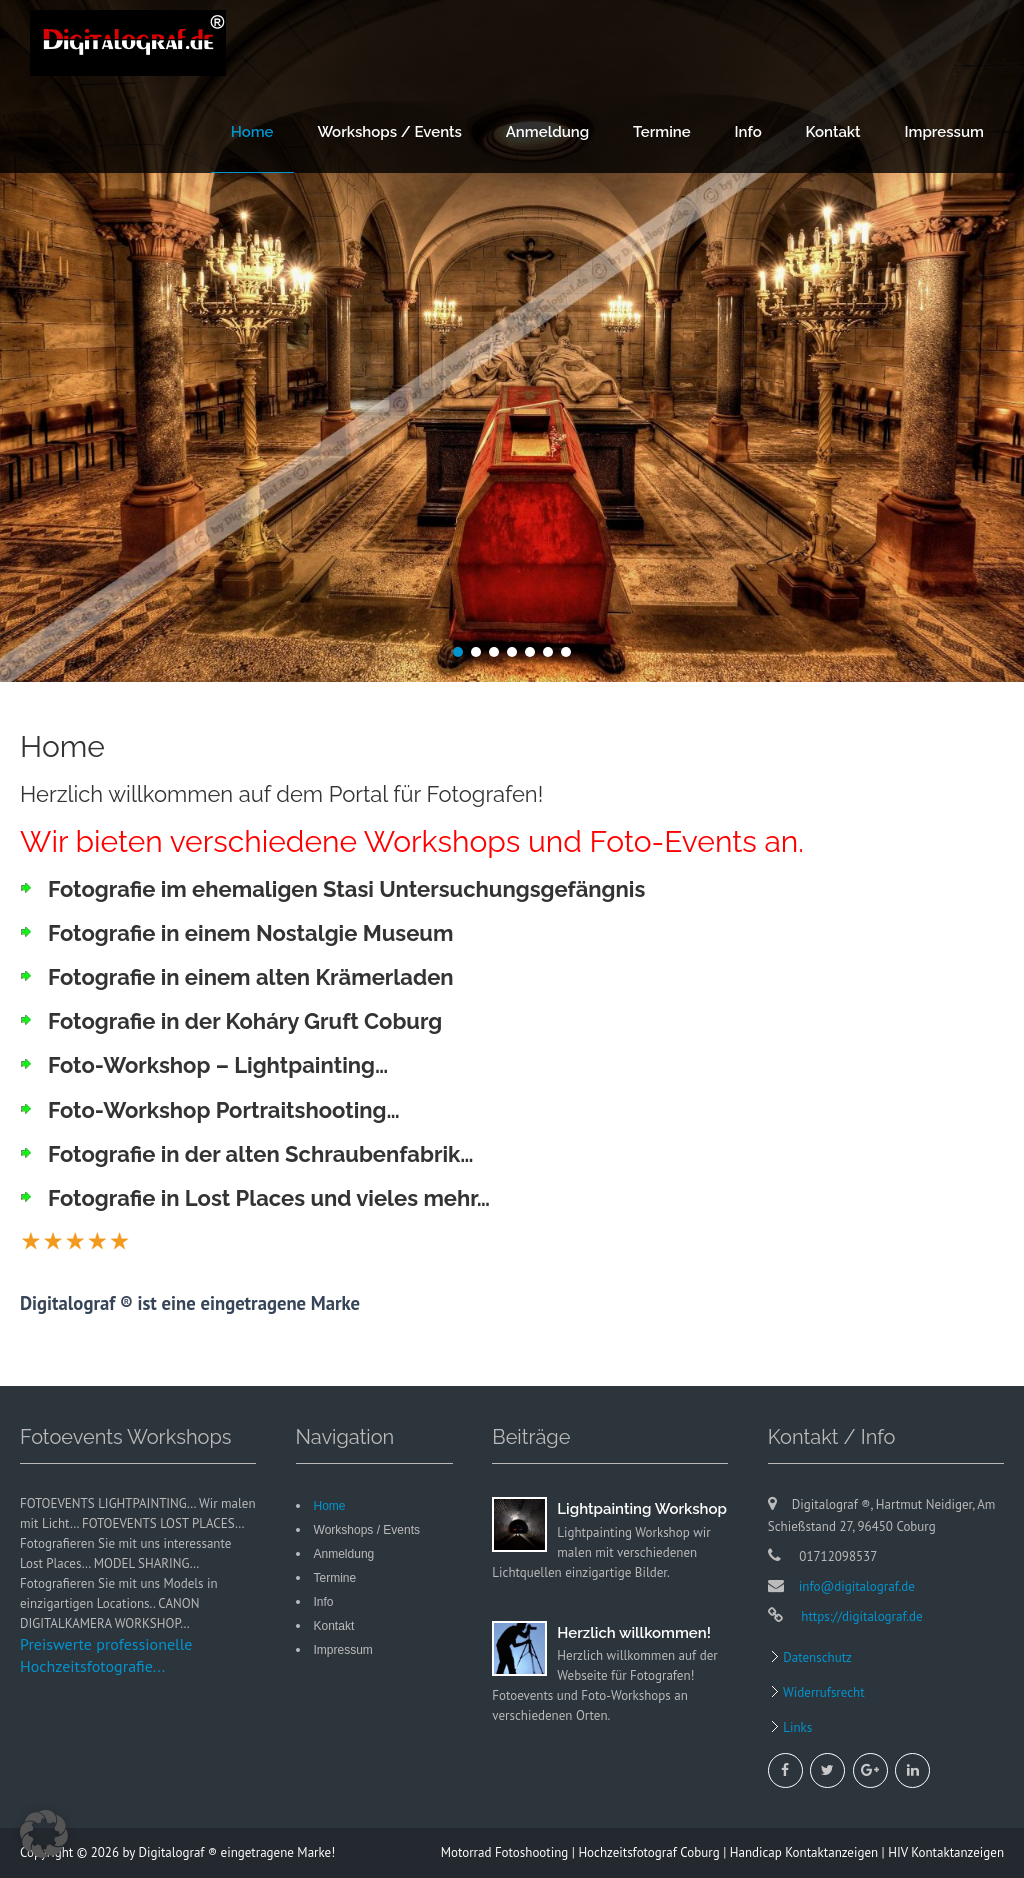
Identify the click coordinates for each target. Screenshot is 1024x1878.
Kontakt (833, 132)
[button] (44, 1834)
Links (796, 1727)
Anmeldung (548, 132)
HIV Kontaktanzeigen (946, 1852)
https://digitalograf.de (860, 1616)
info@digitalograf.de (857, 1586)
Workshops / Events (389, 132)
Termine (662, 132)
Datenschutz (816, 1657)
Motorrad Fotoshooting (505, 1852)
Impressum (944, 132)
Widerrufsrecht (822, 1692)
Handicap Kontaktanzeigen (804, 1852)
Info (748, 132)
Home (252, 132)
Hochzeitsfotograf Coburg (648, 1852)
